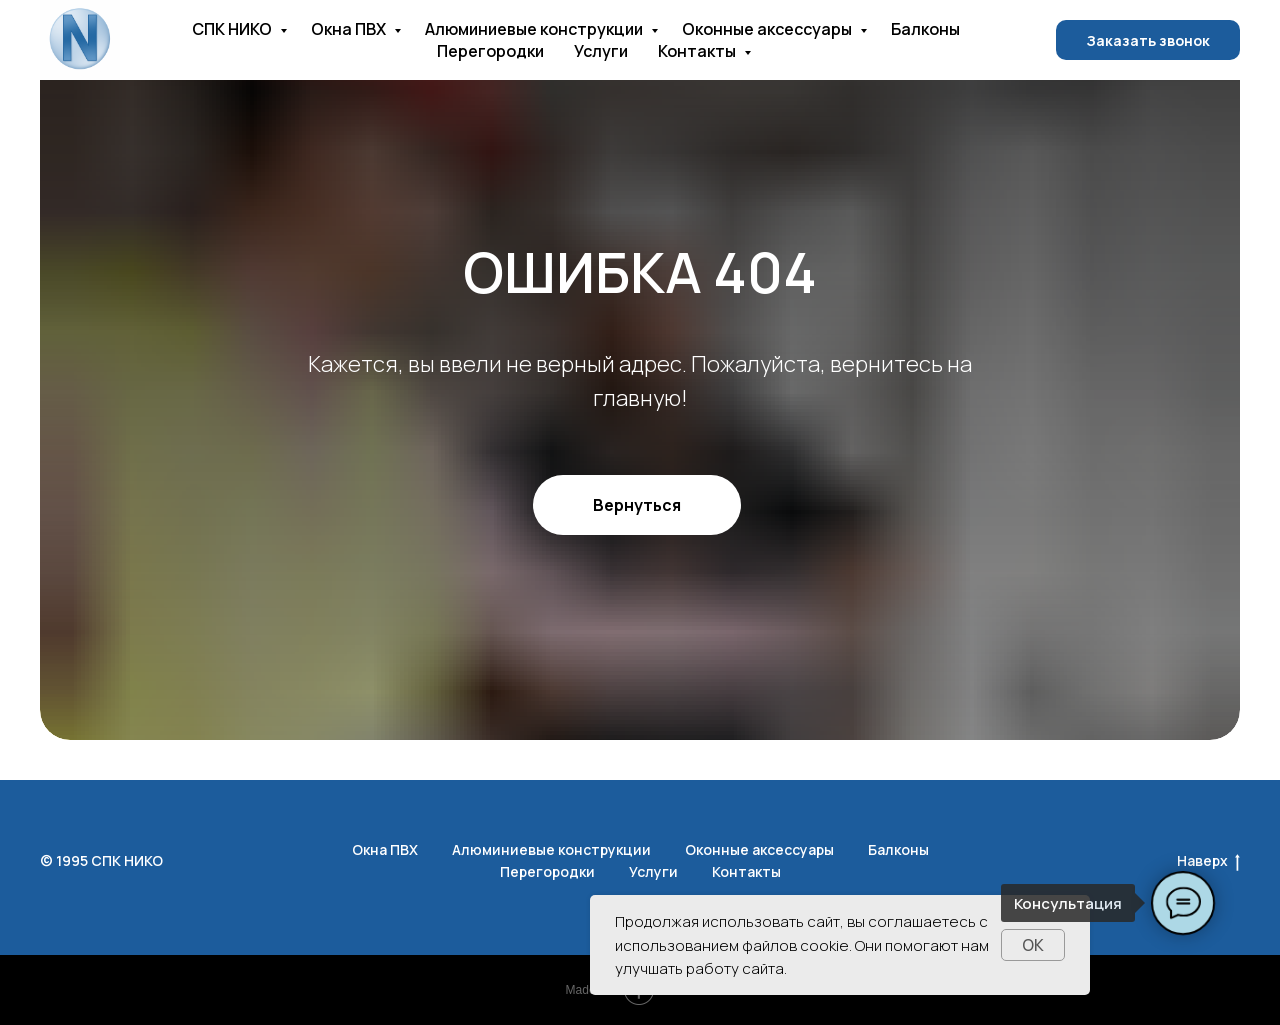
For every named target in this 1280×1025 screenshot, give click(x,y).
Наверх (1208, 861)
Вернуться (637, 505)
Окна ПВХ (350, 29)
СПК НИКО (233, 29)
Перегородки (490, 51)
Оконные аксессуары (768, 29)
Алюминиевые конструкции (535, 29)
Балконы (925, 29)
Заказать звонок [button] (1148, 40)
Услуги (601, 51)
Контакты (698, 51)
